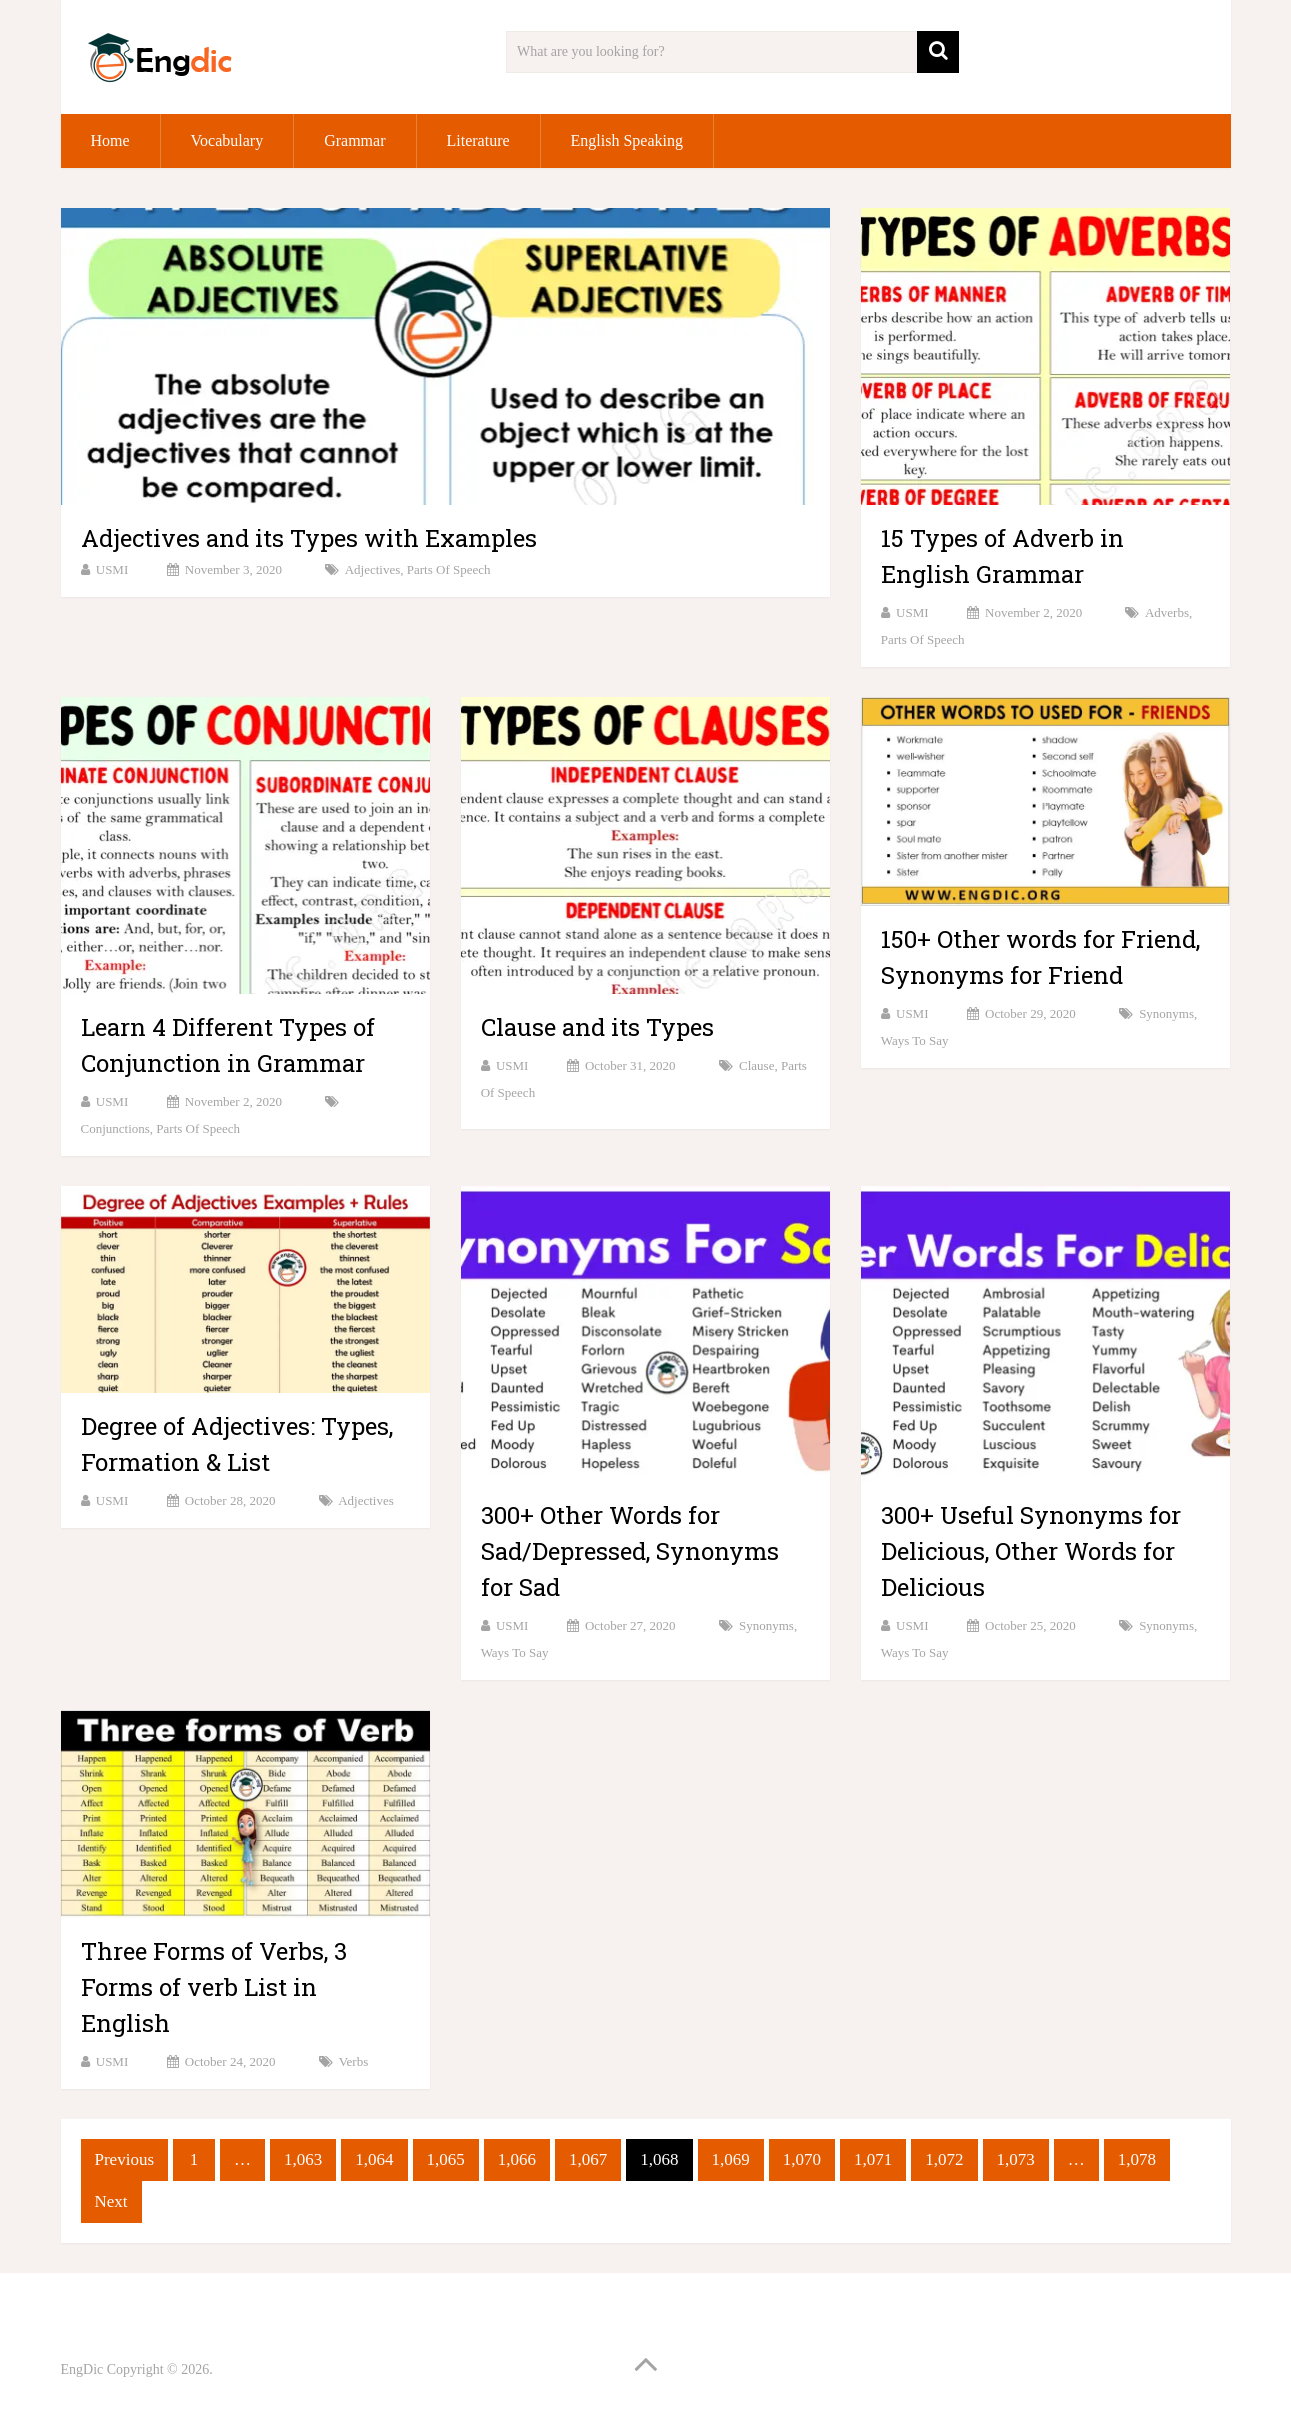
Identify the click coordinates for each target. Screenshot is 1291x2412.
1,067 (588, 2159)
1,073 (1016, 2159)
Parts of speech (449, 569)
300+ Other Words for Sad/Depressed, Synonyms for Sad (630, 1551)
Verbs (354, 2061)
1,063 (303, 2159)
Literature (478, 140)
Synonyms (1166, 1013)
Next (111, 2201)
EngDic (82, 2369)
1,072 (944, 2159)
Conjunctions (115, 1128)
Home (110, 140)
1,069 (731, 2159)
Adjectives (373, 569)
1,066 (517, 2159)
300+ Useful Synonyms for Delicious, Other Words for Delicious (1031, 1551)
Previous (125, 2159)
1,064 (374, 2159)
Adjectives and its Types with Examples (309, 538)
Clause (756, 1065)
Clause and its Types (597, 1027)
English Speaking (627, 140)
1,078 (1137, 2159)
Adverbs (1167, 612)
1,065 (446, 2159)
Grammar (354, 140)
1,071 (873, 2159)
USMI (112, 569)
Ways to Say (915, 1040)
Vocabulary (227, 140)
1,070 (802, 2159)
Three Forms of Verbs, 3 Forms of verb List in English (214, 1987)
